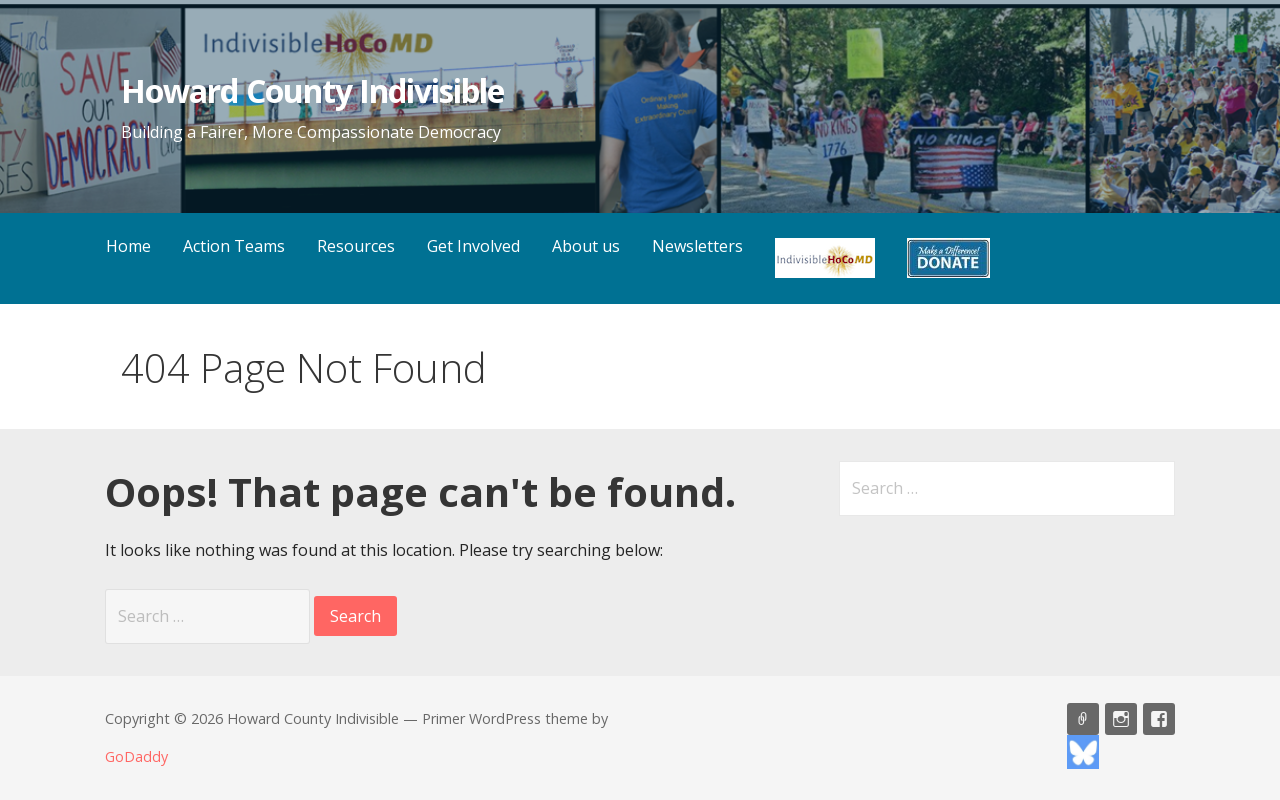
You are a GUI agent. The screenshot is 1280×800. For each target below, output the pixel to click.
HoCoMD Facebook (1159, 719)
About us (586, 246)
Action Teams (234, 246)
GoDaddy (136, 756)
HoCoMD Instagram (1121, 719)
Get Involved (473, 246)
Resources (356, 246)
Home (128, 246)
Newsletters (697, 246)
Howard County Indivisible (312, 90)
